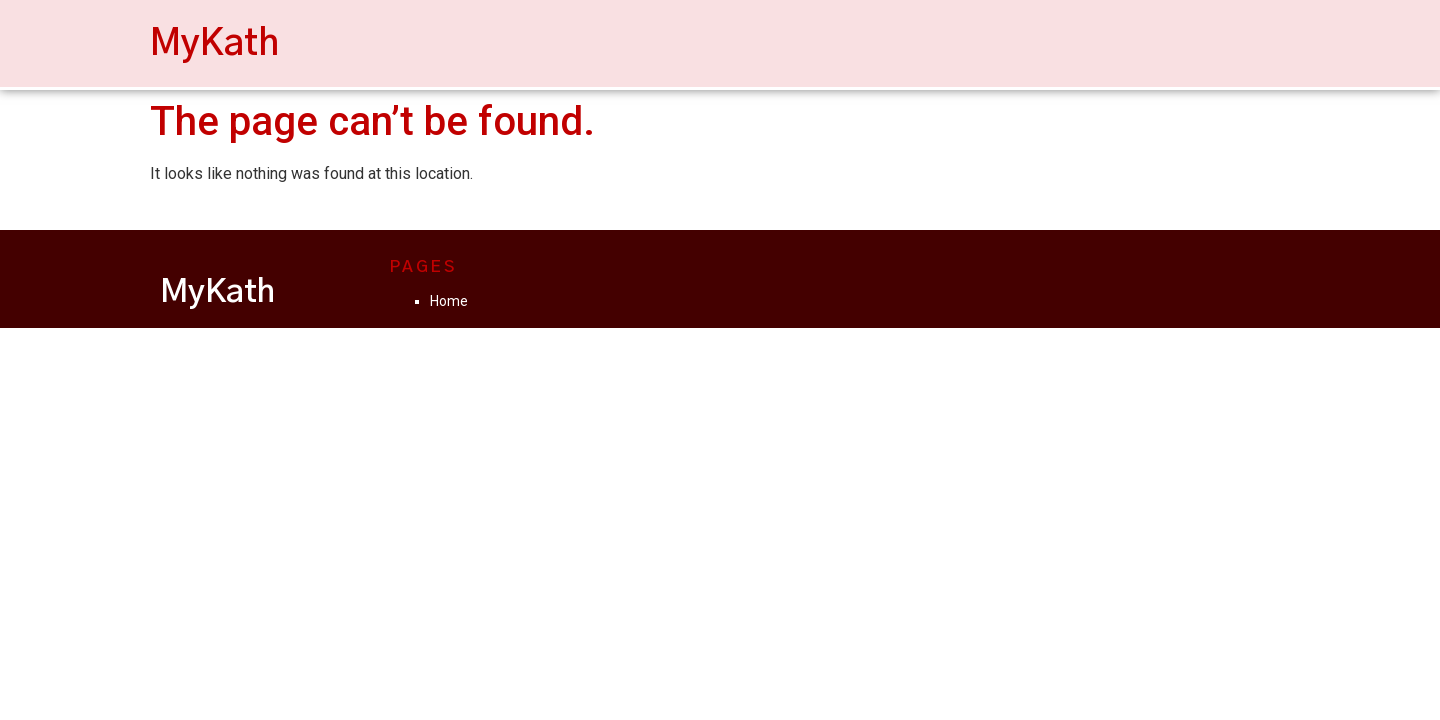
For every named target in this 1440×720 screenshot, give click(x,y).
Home (449, 301)
